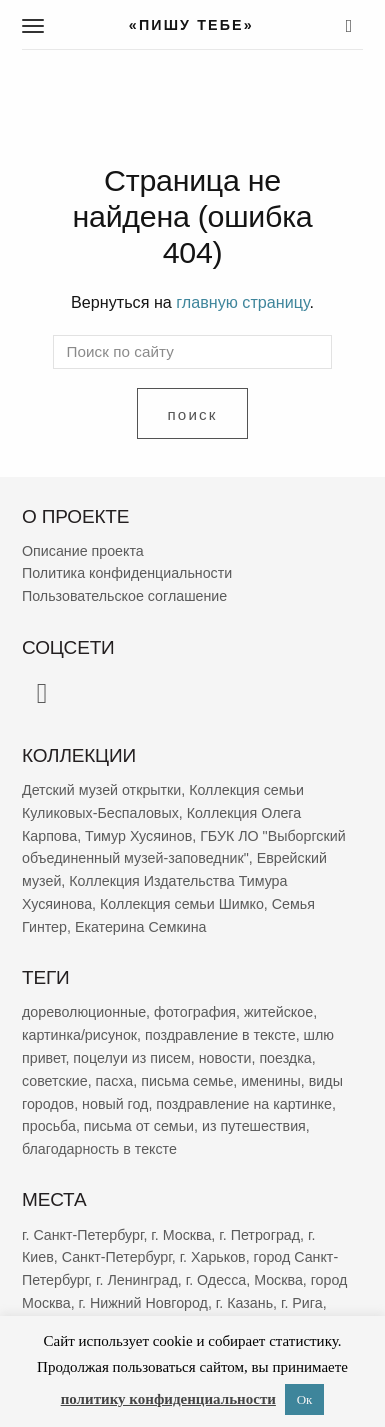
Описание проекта (83, 550)
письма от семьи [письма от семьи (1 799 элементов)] (139, 1126)
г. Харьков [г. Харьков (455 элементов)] (213, 1257)
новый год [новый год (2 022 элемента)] (115, 1103)
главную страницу (242, 302)
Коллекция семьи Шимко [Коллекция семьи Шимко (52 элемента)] (182, 904)
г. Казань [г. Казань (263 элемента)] (244, 1303)
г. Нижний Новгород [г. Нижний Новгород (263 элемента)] (143, 1303)
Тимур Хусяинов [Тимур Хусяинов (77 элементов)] (138, 835)
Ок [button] (305, 1399)
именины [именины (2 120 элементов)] (271, 1080)
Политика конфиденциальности (127, 573)
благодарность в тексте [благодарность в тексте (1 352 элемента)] (99, 1149)
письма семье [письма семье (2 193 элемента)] (187, 1080)
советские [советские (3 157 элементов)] (55, 1080)
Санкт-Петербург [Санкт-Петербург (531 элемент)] (117, 1257)
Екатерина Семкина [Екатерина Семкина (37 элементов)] (141, 927)
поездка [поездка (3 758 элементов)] (285, 1058)
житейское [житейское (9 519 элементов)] (278, 1012)
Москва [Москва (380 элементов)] (278, 1280)
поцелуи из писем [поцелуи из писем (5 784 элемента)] (131, 1058)
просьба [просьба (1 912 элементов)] (49, 1126)
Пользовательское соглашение (124, 596)
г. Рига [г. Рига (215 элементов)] (302, 1303)
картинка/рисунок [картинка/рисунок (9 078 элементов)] (79, 1035)
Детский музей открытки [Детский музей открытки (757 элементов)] (101, 790)
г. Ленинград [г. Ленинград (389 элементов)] (137, 1280)
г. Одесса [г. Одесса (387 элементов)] (216, 1280)
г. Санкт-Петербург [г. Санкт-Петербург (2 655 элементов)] (82, 1234)
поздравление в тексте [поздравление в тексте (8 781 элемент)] (220, 1035)
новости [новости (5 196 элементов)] (225, 1058)
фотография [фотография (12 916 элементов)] (195, 1012)
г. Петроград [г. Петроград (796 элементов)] (259, 1234)
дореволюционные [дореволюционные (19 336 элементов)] (84, 1012)
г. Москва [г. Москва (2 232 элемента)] (181, 1234)
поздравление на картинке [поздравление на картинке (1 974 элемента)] (244, 1103)
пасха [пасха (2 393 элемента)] (115, 1080)
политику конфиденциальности (168, 1399)
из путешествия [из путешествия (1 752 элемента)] (254, 1126)
